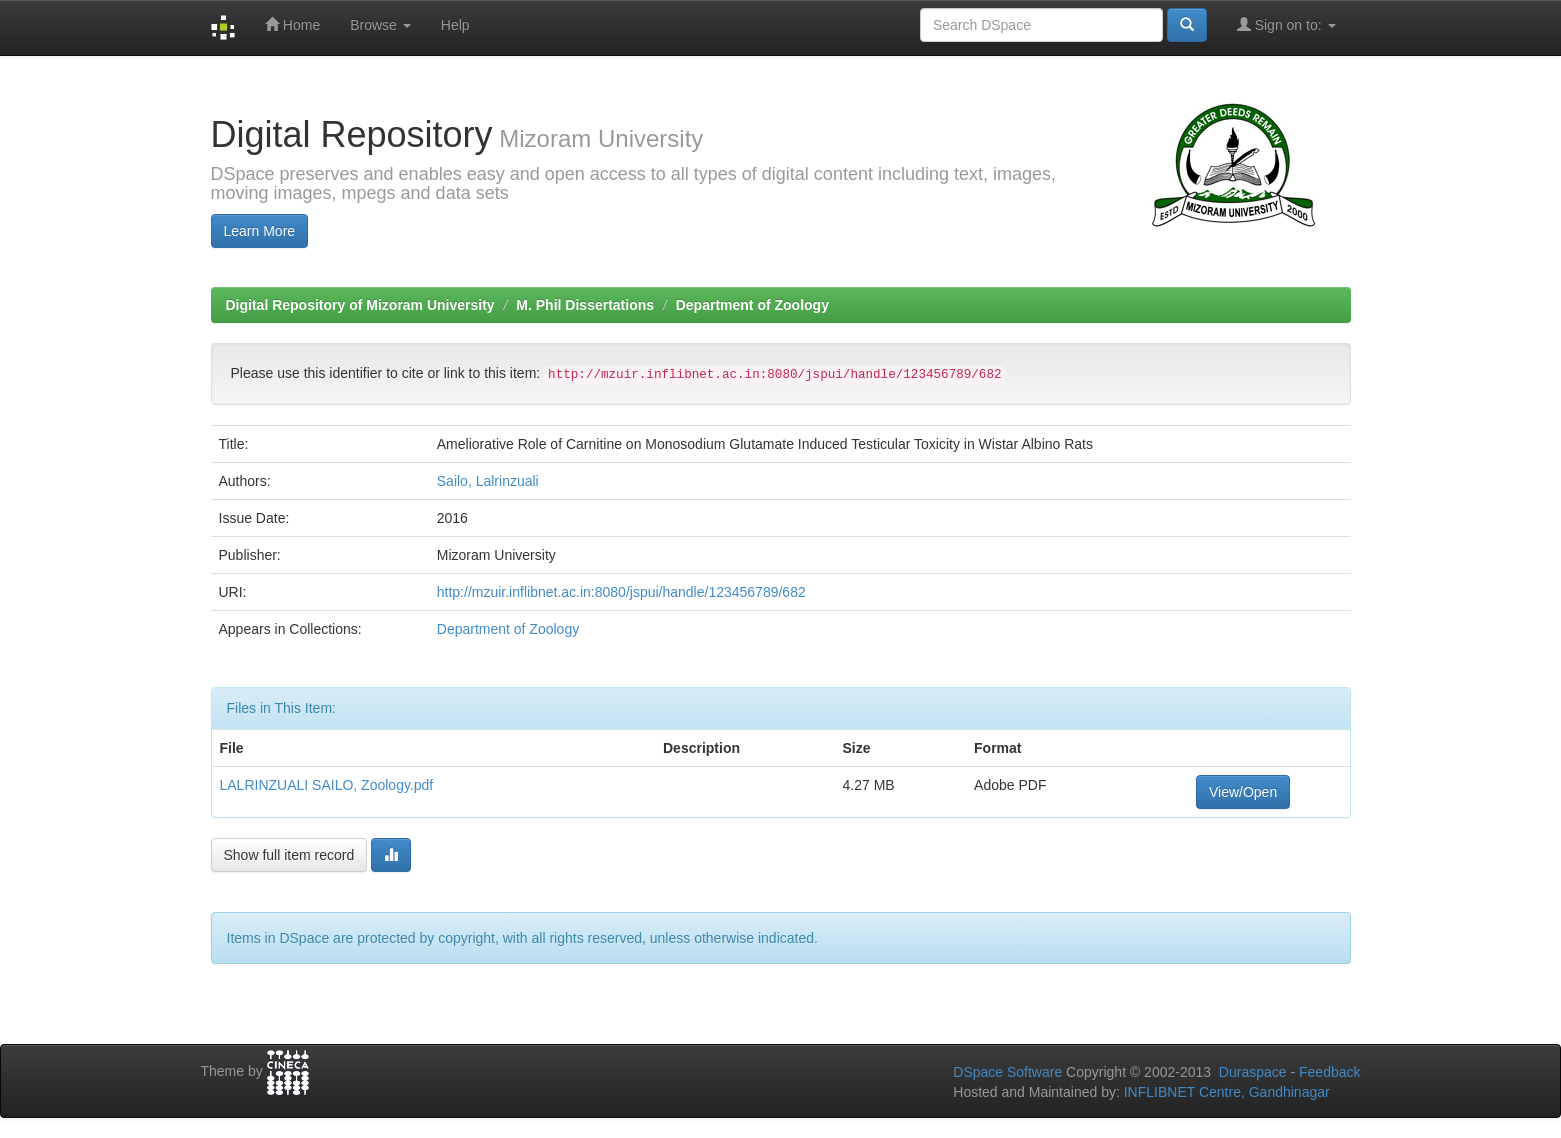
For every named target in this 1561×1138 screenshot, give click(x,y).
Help (455, 25)
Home (292, 24)
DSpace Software (1007, 1072)
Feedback (1329, 1072)
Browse (380, 25)
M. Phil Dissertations (585, 305)
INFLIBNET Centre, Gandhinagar (1225, 1092)
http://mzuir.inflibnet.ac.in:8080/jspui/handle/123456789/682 (621, 592)
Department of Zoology (752, 305)
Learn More (260, 231)
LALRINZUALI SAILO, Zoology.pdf (327, 785)
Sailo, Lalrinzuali (488, 481)
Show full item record (289, 855)
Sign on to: (1286, 24)
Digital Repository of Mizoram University (360, 305)
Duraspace (1253, 1072)
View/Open (1243, 792)
